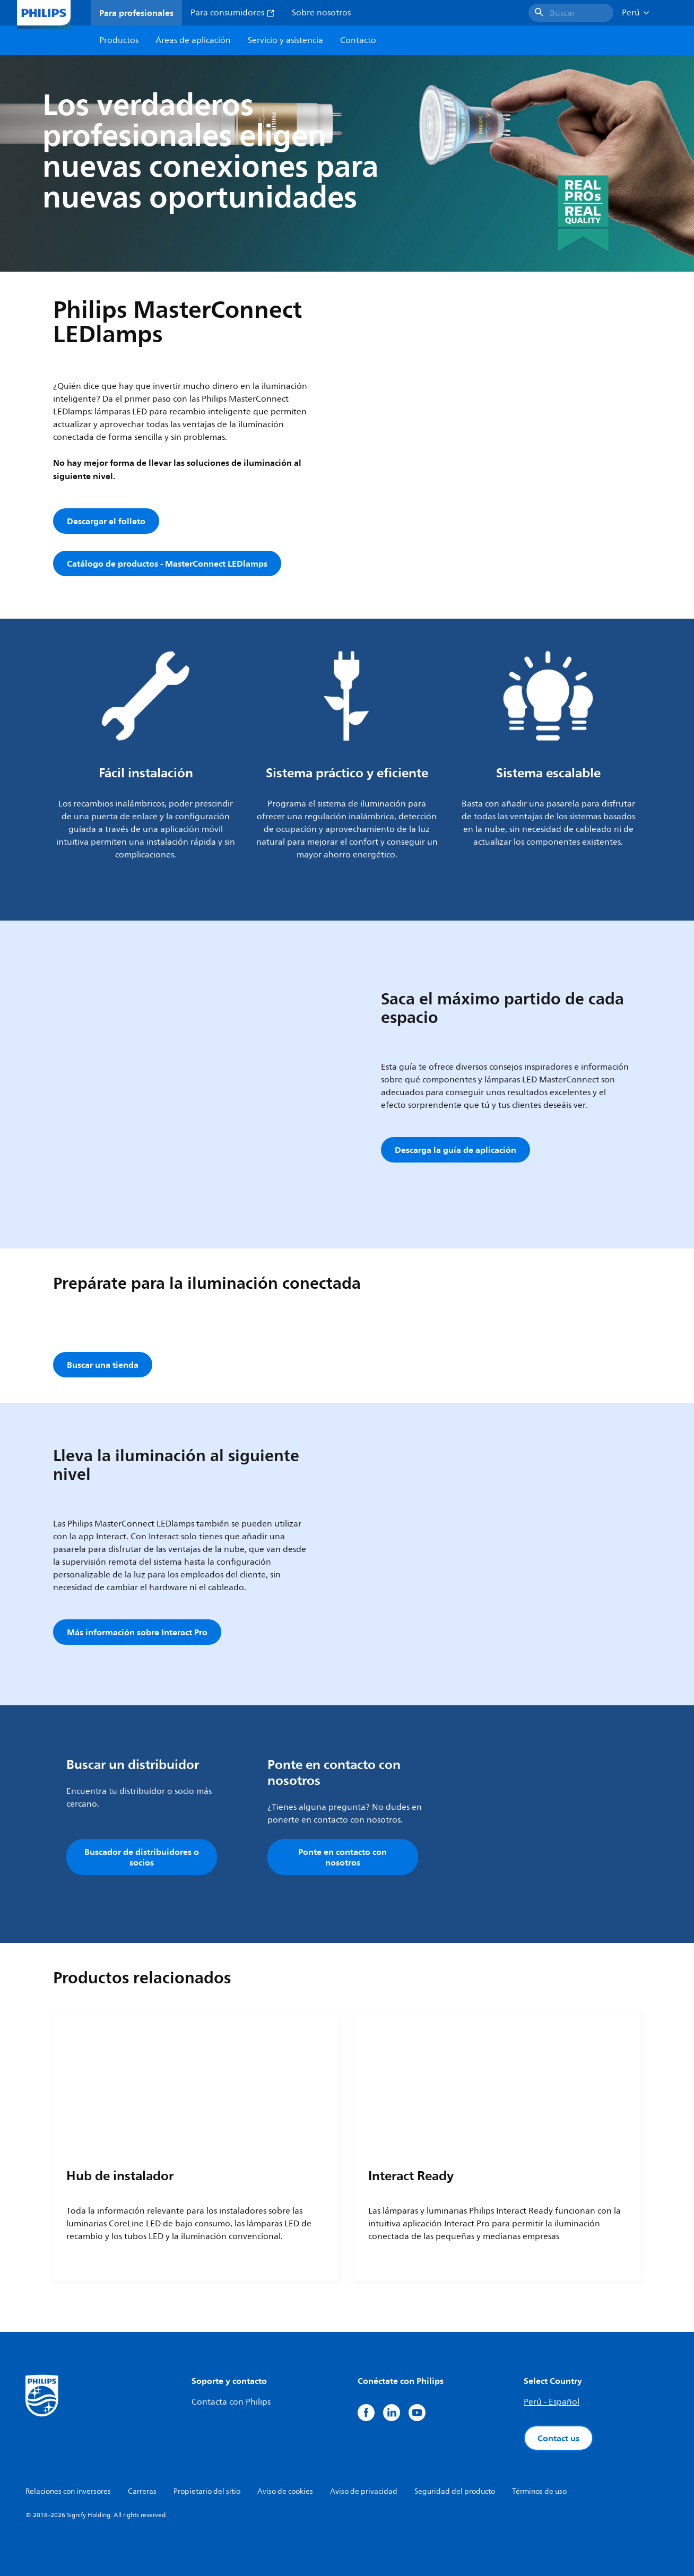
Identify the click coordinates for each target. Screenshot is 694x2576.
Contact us (558, 2438)
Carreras (142, 2491)
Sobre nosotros (321, 12)
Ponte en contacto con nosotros (342, 1857)
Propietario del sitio (207, 2491)
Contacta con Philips (231, 2402)
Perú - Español (551, 2402)
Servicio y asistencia (285, 40)
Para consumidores (232, 12)
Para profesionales (136, 12)
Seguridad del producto (454, 2491)
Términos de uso (539, 2491)
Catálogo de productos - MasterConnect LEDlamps (167, 563)
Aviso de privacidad (363, 2491)
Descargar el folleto (106, 521)
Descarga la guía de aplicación (455, 1149)
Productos (118, 40)
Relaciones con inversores (68, 2491)
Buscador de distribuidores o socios (141, 1857)
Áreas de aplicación (193, 40)
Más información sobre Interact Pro (137, 1632)
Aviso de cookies (285, 2491)
